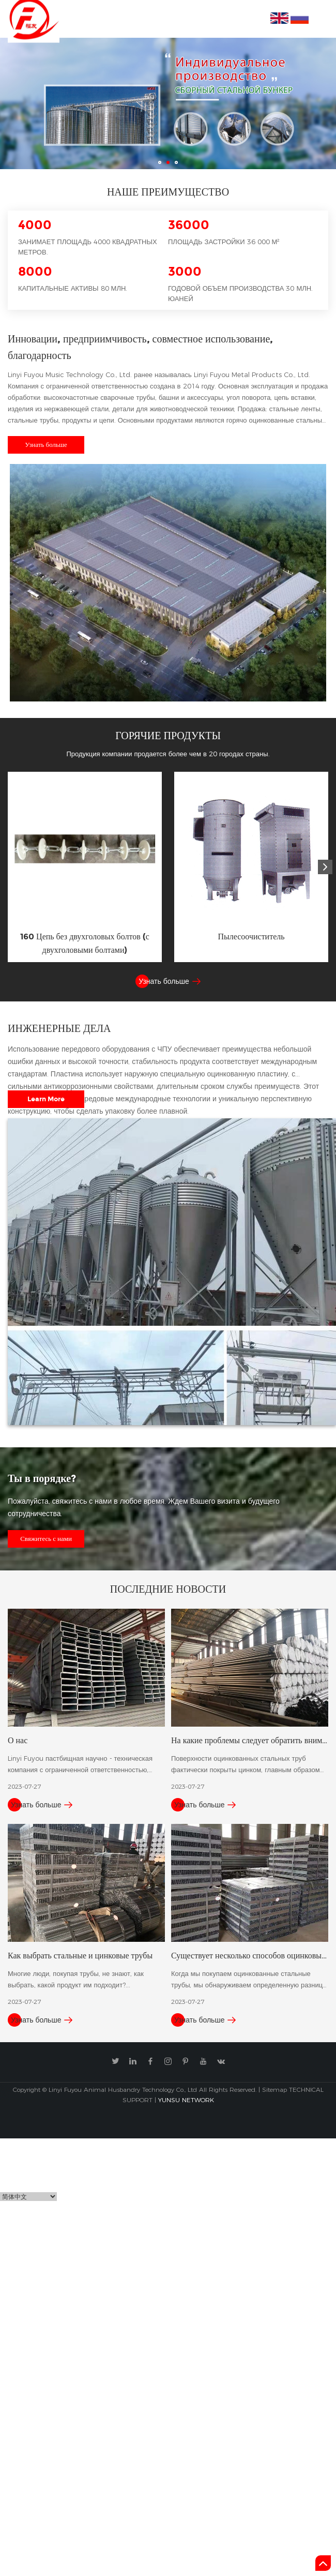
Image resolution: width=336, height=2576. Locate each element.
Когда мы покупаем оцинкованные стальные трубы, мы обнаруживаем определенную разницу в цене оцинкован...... (248, 1979)
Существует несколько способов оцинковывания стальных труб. (249, 1955)
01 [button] (159, 162)
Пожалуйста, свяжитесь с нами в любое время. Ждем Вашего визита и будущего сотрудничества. (143, 1507)
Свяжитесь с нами (46, 1539)
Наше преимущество (168, 191)
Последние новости (168, 1588)
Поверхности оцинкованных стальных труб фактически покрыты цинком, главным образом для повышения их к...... (245, 1764)
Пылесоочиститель (251, 936)
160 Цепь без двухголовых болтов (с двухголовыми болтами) (84, 943)
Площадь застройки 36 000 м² (224, 241)
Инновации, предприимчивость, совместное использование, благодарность (140, 346)
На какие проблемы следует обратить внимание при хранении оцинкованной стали (249, 1740)
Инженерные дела (59, 1028)
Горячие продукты (167, 735)
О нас (17, 1740)
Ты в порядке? (42, 1478)
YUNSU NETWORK (186, 2100)
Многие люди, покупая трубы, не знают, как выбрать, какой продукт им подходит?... (76, 1979)
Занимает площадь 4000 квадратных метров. (87, 246)
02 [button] (168, 162)
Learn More (46, 1099)
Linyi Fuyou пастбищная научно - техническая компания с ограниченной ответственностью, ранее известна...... (80, 1764)
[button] (325, 867)
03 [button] (176, 162)
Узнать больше (46, 445)
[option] (168, 103)
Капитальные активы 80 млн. (72, 288)
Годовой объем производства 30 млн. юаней (240, 293)
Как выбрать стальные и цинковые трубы (80, 1955)
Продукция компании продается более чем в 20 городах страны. (167, 754)
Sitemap (274, 2089)
